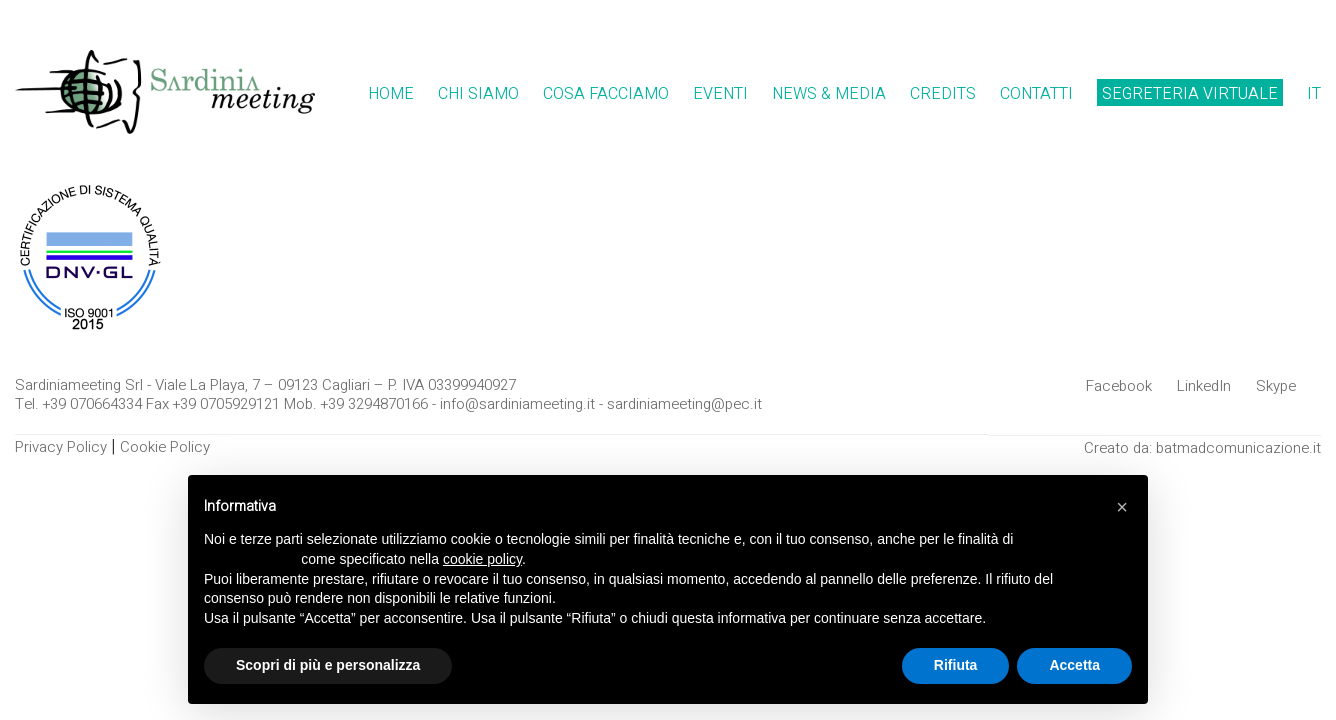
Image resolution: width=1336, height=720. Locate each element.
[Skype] (1276, 386)
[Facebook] (1119, 386)
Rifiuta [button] (956, 665)
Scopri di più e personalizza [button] (328, 665)
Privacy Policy (61, 447)
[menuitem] (1314, 94)
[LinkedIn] (1204, 386)
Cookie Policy (165, 447)
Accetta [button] (1074, 665)
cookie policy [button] (482, 559)
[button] (1122, 507)
